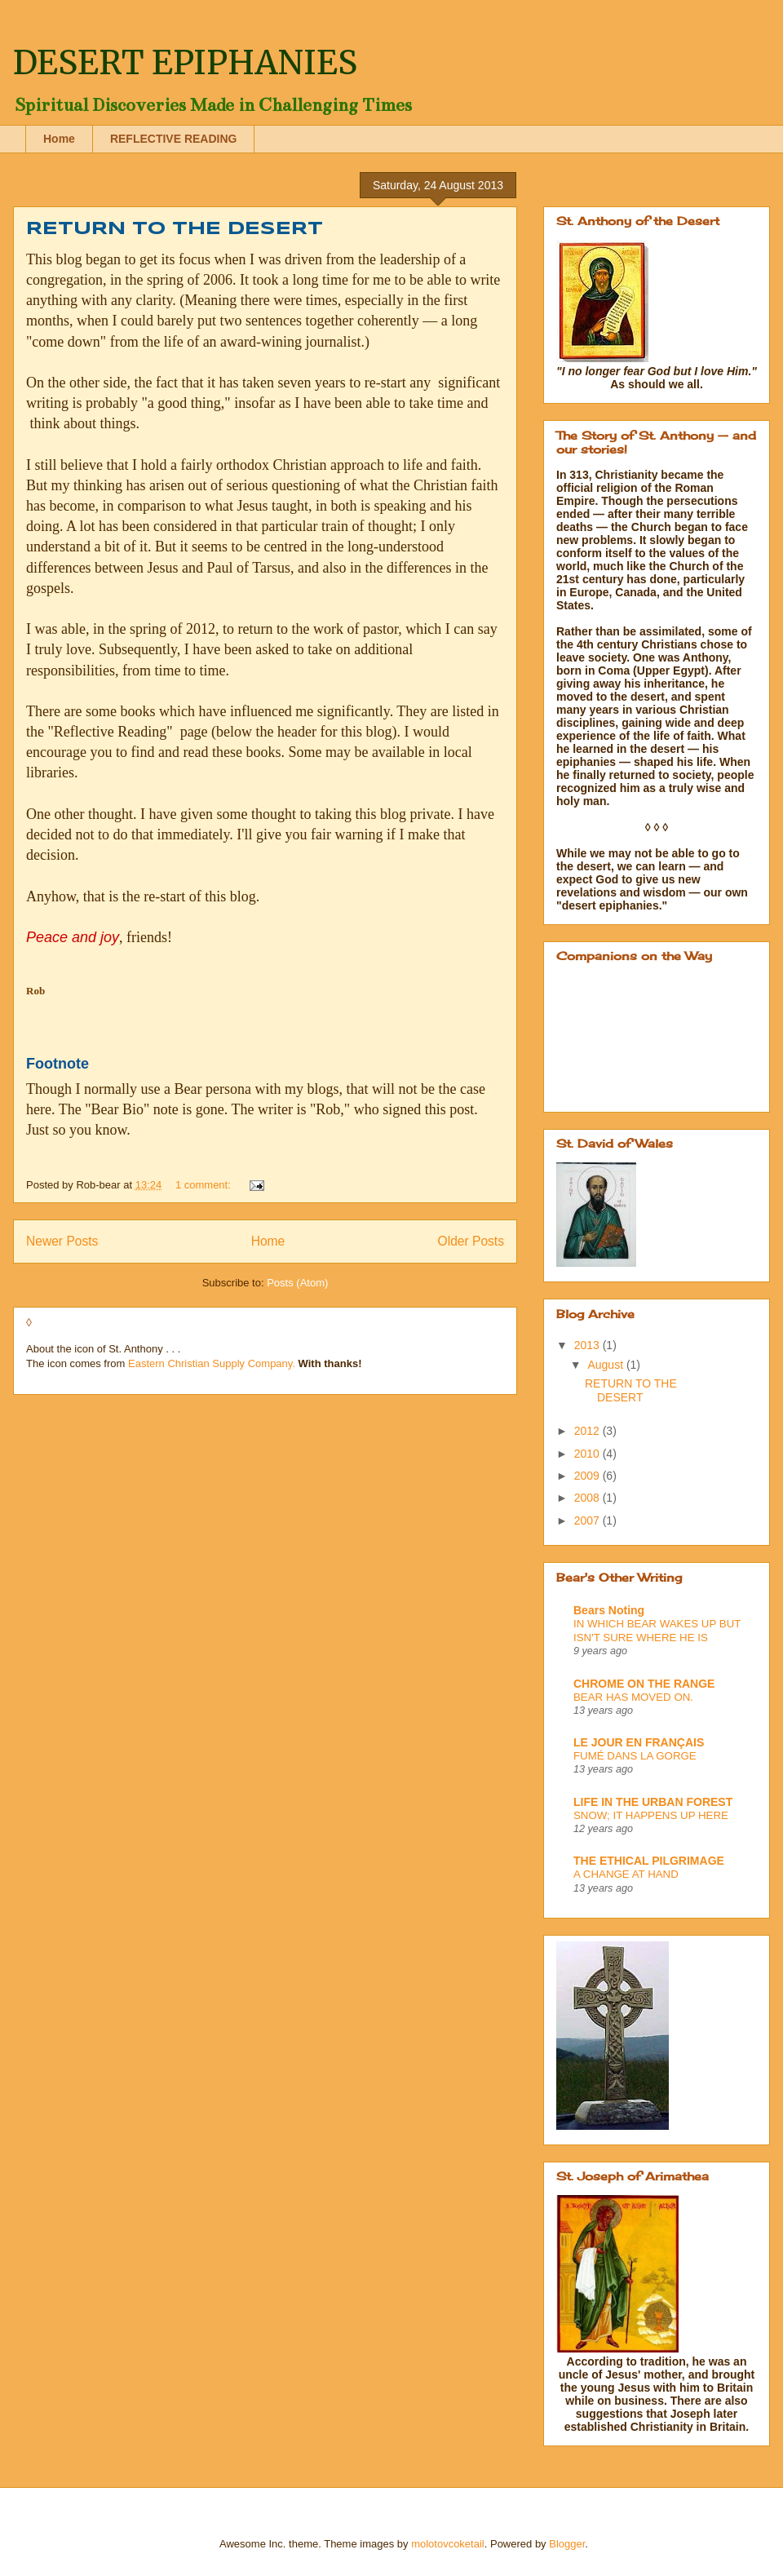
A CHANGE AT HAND (626, 1874)
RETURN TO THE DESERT (174, 229)
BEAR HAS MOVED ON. (633, 1697)
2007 (588, 1520)
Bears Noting (608, 1610)
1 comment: (204, 1185)
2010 (588, 1453)
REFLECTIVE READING (173, 138)
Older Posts (471, 1241)
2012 (588, 1430)
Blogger (567, 2544)
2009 (588, 1475)
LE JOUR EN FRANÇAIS (638, 1742)
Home (59, 138)
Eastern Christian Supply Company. (211, 1363)
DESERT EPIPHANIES (185, 62)
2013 (588, 1345)
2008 (588, 1497)
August (606, 1364)
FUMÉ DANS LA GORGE (635, 1756)
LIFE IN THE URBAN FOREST (652, 1801)
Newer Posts (62, 1241)
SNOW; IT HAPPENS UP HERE (650, 1815)
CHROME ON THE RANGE (643, 1683)
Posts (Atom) (297, 1283)
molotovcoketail (447, 2544)
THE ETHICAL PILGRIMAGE (648, 1860)
